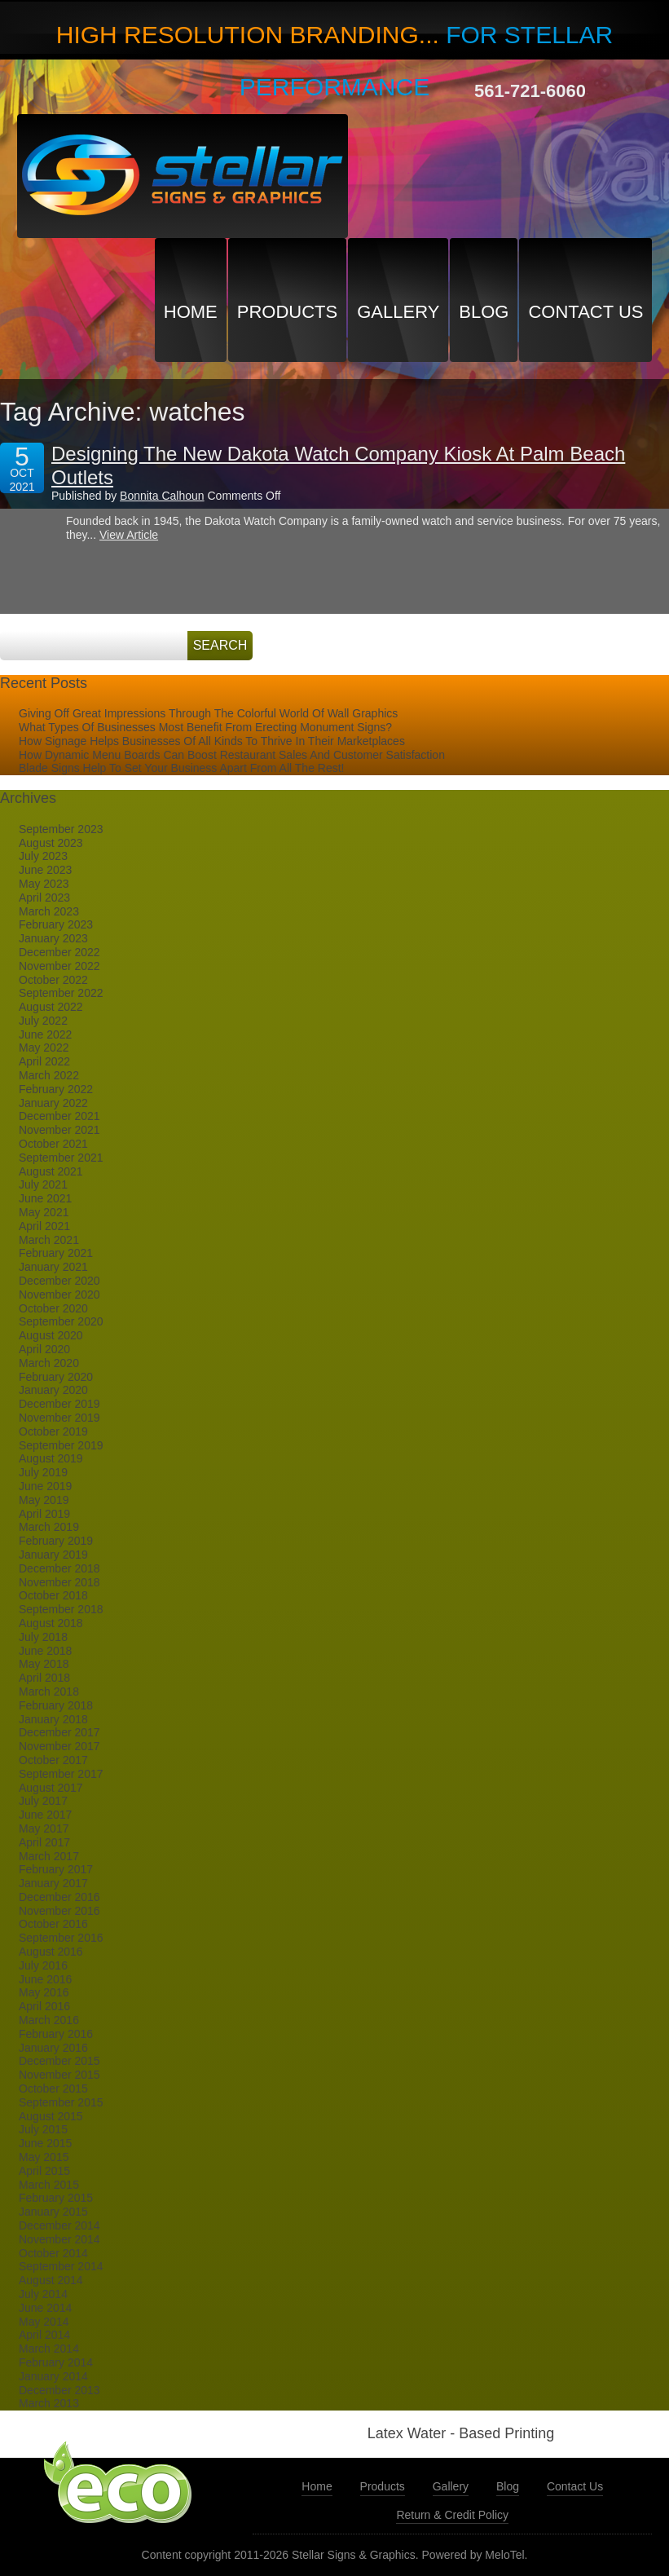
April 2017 (44, 1842)
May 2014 (43, 2321)
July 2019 (43, 1472)
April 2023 (44, 897)
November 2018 (59, 1582)
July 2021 (43, 1184)
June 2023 (45, 869)
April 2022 (44, 1061)
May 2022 (43, 1047)
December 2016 (59, 1896)
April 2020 (44, 1349)
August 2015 (51, 2116)
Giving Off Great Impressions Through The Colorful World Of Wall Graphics (208, 713)
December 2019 (59, 1403)
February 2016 (56, 2033)
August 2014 (51, 2280)
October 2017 (53, 1760)
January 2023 (53, 938)
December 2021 (59, 1116)
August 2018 (51, 1623)
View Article (128, 534)
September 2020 (61, 1321)
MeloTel (504, 2554)
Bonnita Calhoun (162, 495)
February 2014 (56, 2362)
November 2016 (59, 1910)
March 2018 (49, 1691)
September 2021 (61, 1157)
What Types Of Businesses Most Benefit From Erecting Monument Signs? (205, 727)
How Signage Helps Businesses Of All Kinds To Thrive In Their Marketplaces (212, 741)
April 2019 (44, 1513)
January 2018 (53, 1719)
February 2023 (56, 924)
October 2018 (53, 1595)
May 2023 (43, 883)
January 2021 (53, 1266)
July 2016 (43, 1965)
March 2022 (49, 1075)
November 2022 (59, 966)
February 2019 (56, 1540)
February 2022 (56, 1089)
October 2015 (53, 2088)
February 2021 (56, 1252)
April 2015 (44, 2170)
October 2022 (53, 979)
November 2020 (59, 1294)
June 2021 (45, 1198)
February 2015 (56, 2197)
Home (191, 312)
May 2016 (43, 1992)
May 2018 (43, 1663)
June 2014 (45, 2307)
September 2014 (61, 2266)
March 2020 (49, 1363)
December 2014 (59, 2225)
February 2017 (56, 1869)
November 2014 (59, 2239)
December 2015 (59, 2060)
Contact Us (585, 312)
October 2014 (53, 2253)
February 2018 (56, 1705)
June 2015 (45, 2143)
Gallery (398, 312)
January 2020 (53, 1389)
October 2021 (53, 1143)
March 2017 (49, 1856)
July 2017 (43, 1800)
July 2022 (43, 1020)
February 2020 (56, 1376)
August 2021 (51, 1171)
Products (287, 312)
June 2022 (45, 1034)
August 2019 (51, 1458)
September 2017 (61, 1773)
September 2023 (61, 829)
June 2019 (45, 1486)
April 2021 (44, 1226)
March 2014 (49, 2348)
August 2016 (51, 1951)
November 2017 (59, 1746)
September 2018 (61, 1609)
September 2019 (61, 1445)
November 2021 (59, 1129)
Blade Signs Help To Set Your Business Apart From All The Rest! (181, 767)
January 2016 (53, 2047)
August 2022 (51, 1006)
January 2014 (53, 2376)
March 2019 (49, 1526)
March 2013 (49, 2403)
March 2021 (49, 1239)
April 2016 (44, 2006)
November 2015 (59, 2074)
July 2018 (43, 1636)
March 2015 (49, 2184)
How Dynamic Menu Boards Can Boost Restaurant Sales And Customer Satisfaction (232, 754)
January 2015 (53, 2211)
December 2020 (59, 1280)
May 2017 (43, 1828)
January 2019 (53, 1554)
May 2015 (43, 2157)
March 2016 (49, 2020)
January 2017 (53, 1883)
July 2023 (43, 855)
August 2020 (51, 1335)
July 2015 (43, 2129)
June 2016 (45, 1979)
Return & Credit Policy (452, 2514)
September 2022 (61, 992)
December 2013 (59, 2390)
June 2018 (45, 1650)
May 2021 (43, 1212)
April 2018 (44, 1677)
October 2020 (53, 1308)
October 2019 (53, 1431)
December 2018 (59, 1568)
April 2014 (44, 2334)
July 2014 (43, 2293)
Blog (483, 312)
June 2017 (45, 1814)
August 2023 (51, 842)
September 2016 (61, 1937)
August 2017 (51, 1787)
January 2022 (53, 1102)
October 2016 (53, 1923)
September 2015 (61, 2102)
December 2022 (59, 952)
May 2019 (43, 1499)
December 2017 (59, 1732)
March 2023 (49, 911)
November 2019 (59, 1417)
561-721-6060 (530, 91)
